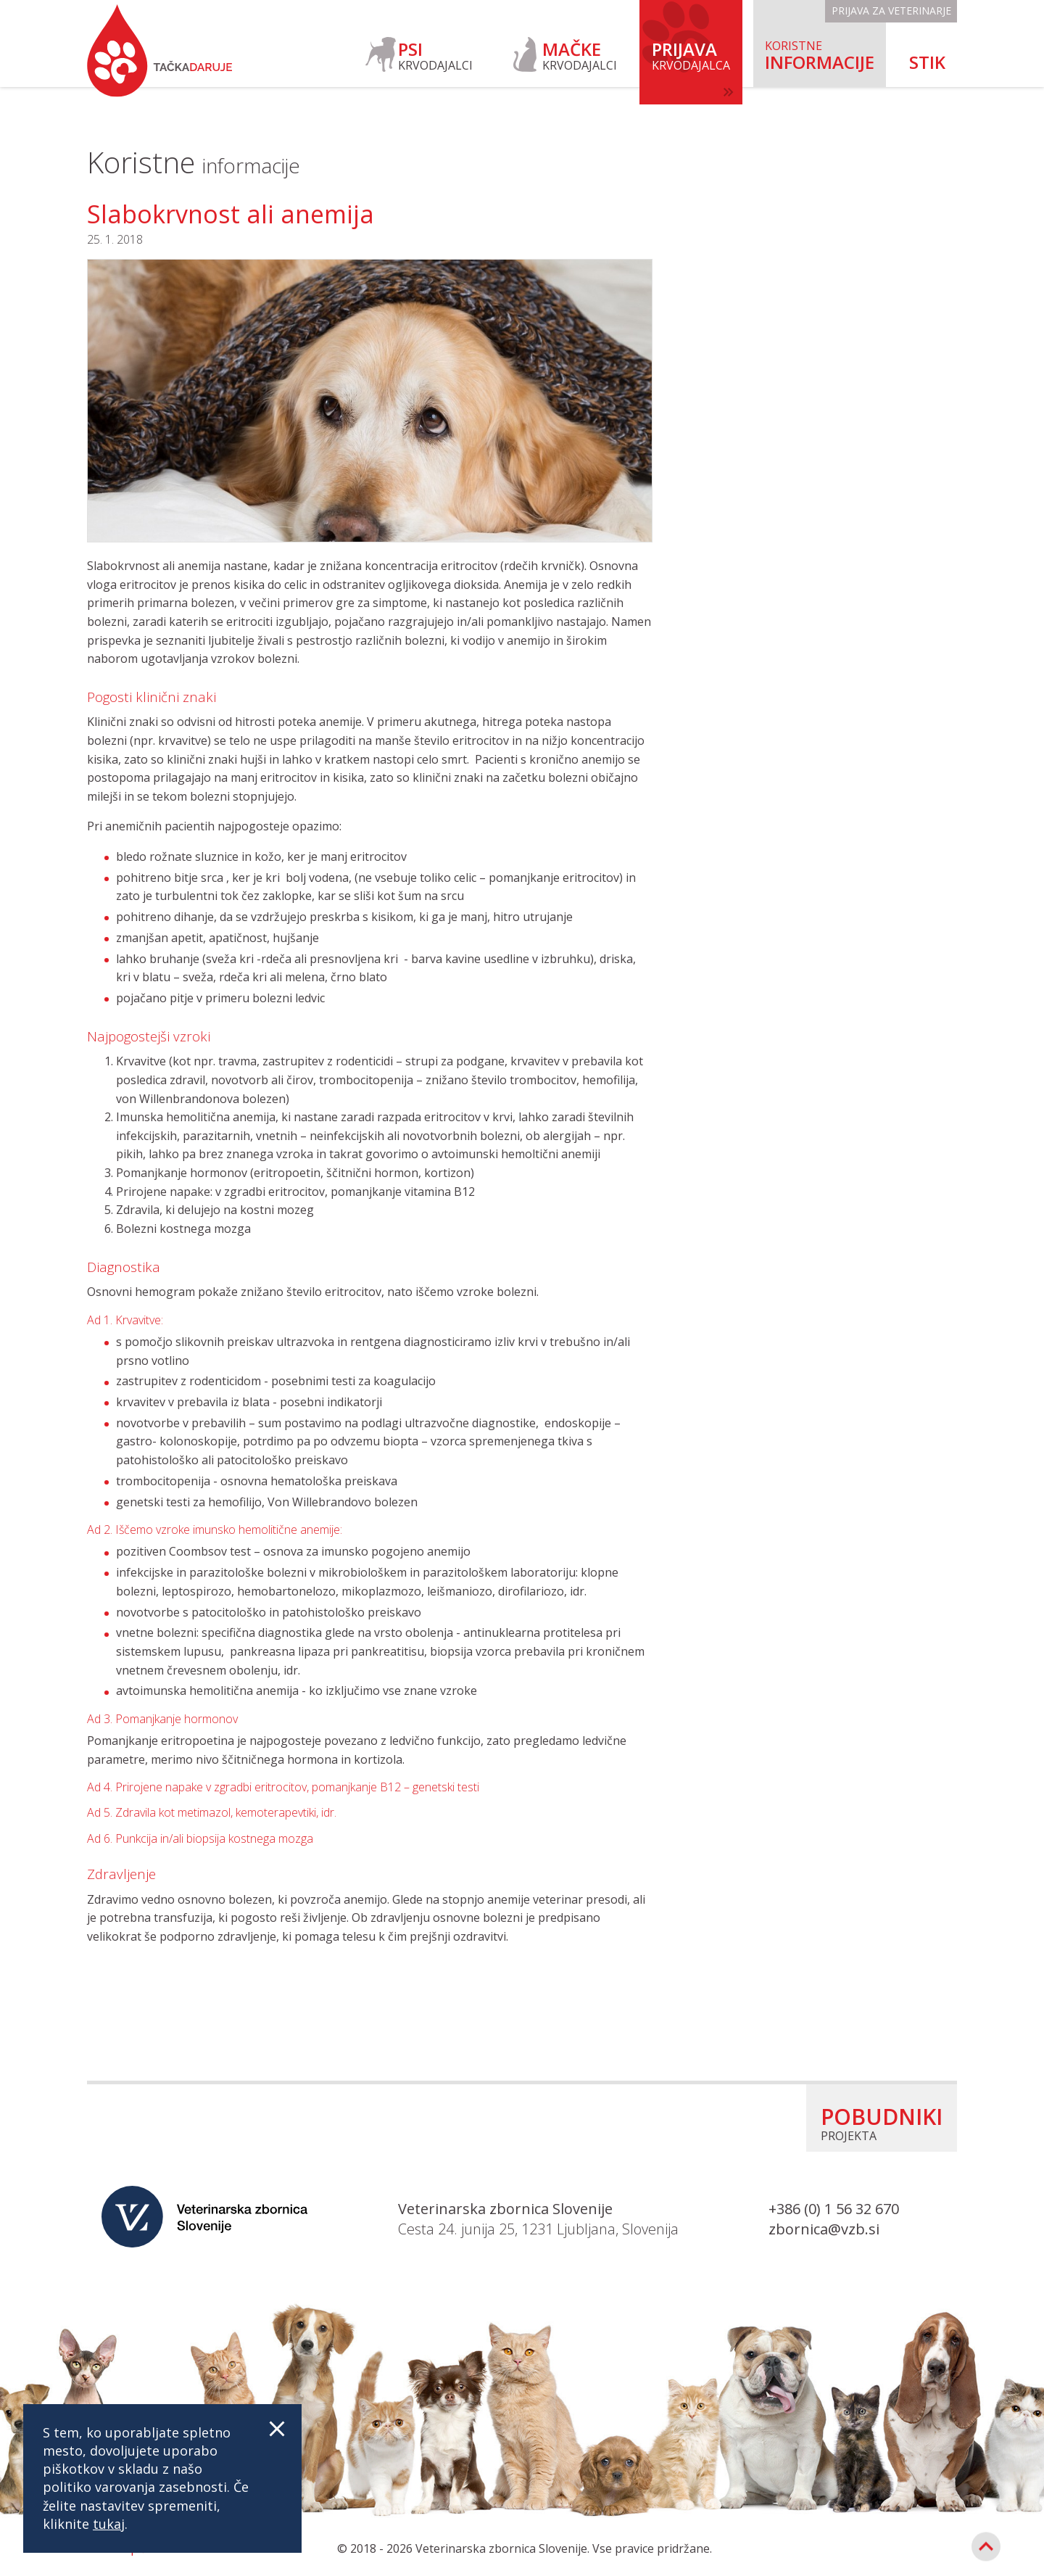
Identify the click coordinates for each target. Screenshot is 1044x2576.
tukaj (109, 2523)
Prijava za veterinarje (891, 10)
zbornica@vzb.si (823, 2229)
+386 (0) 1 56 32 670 (833, 2208)
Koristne (193, 162)
